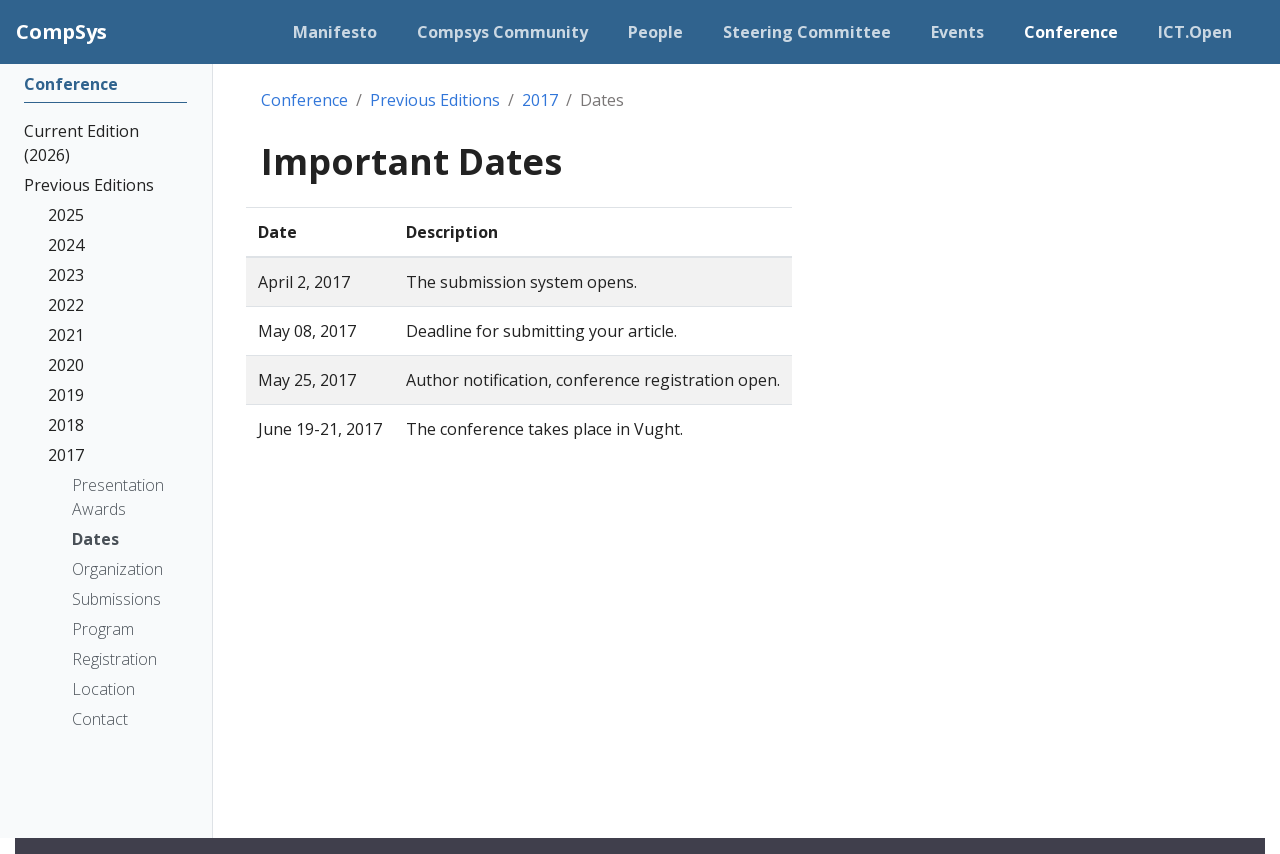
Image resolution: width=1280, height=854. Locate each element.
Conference (304, 100)
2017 (540, 100)
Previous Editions (435, 100)
